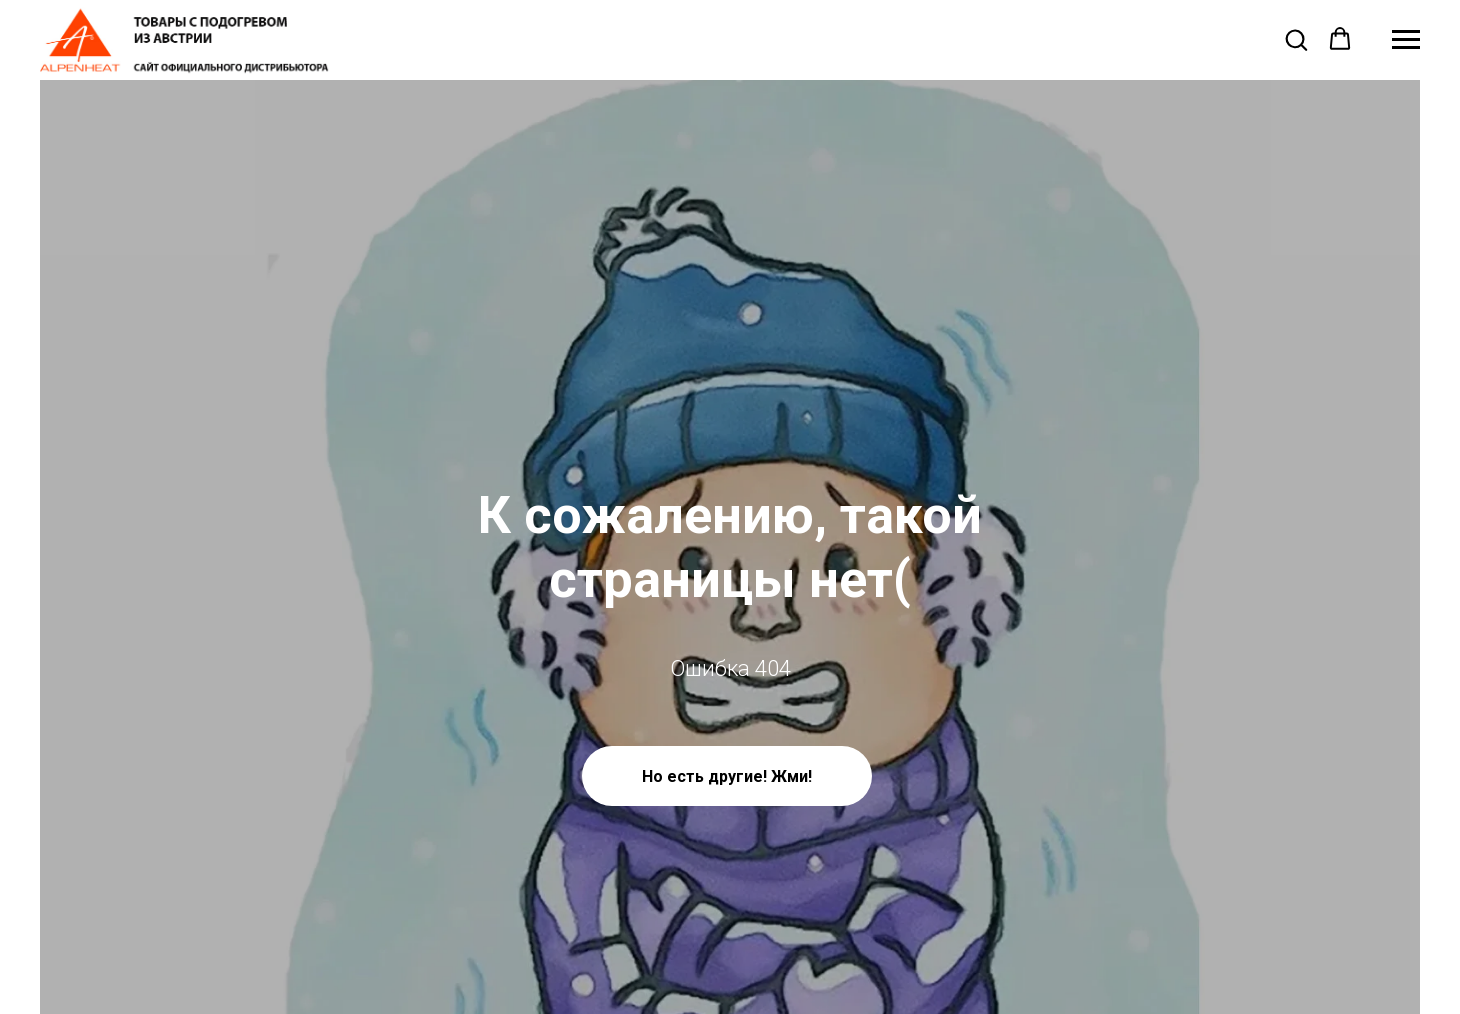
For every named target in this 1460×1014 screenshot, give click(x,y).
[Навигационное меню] (1406, 40)
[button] (1296, 39)
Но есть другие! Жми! (727, 776)
